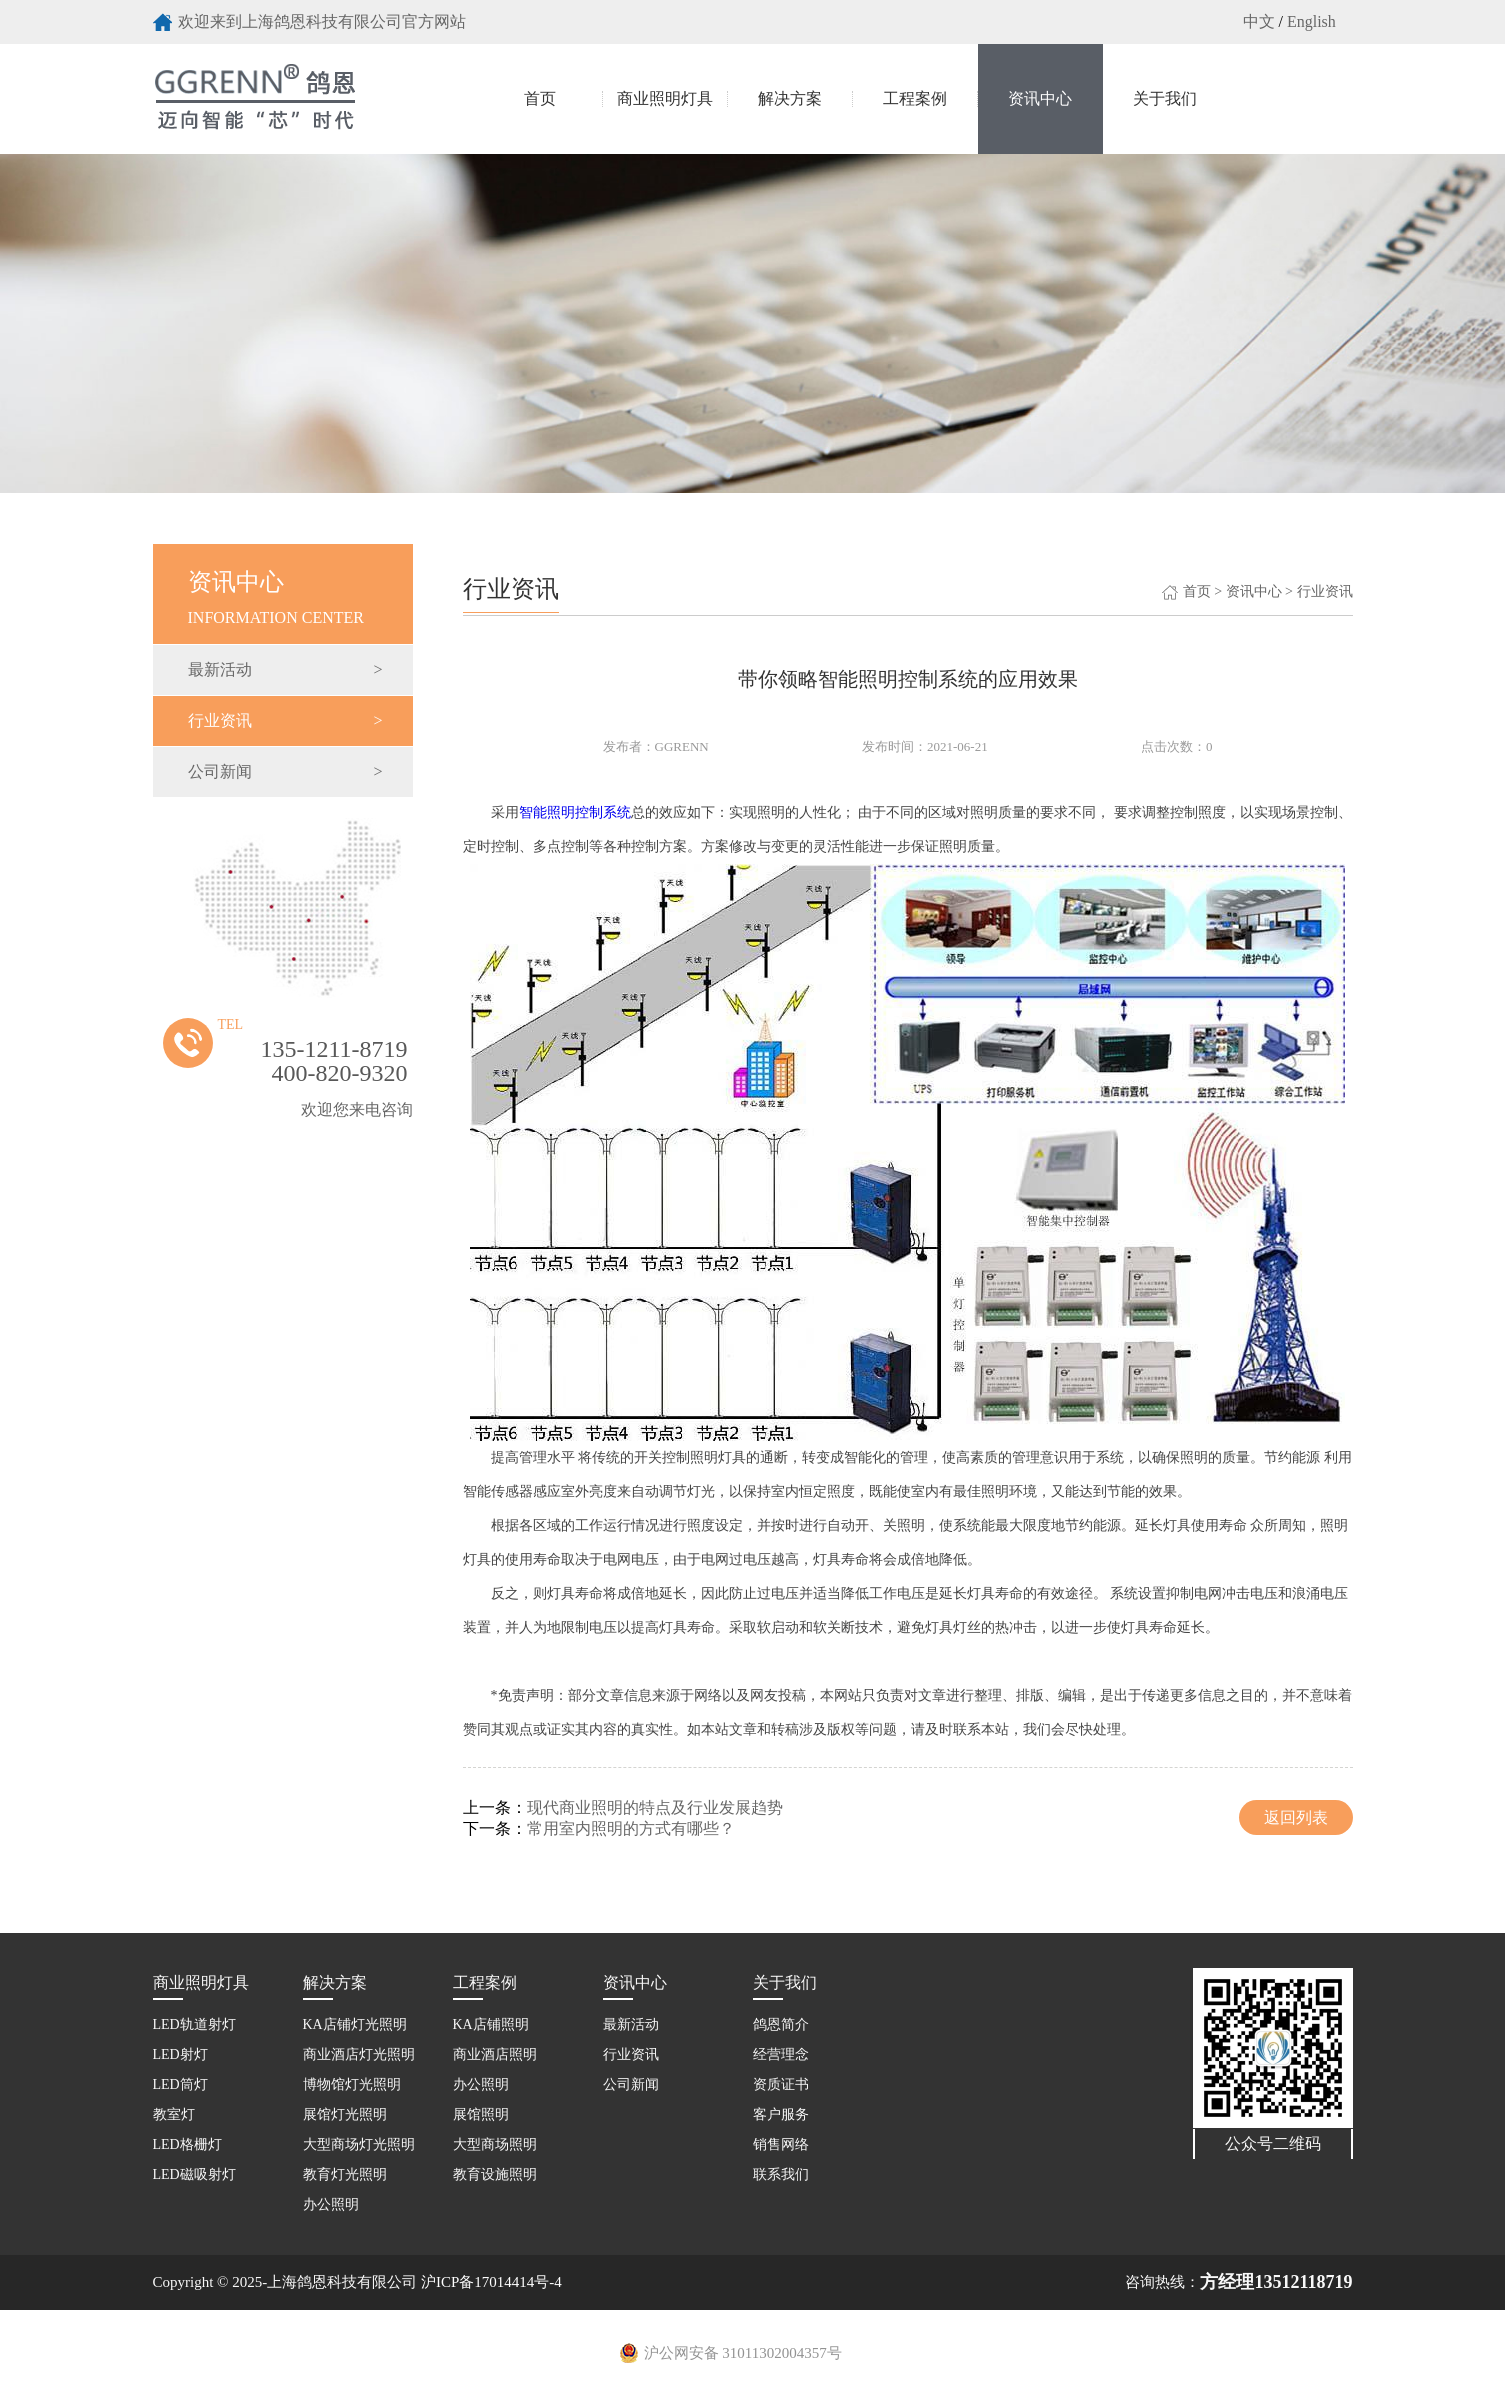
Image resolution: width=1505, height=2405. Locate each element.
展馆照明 (481, 2114)
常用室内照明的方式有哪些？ (631, 1828)
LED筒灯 (180, 2084)
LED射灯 (180, 2054)
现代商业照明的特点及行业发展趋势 (655, 1807)
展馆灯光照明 (345, 2114)
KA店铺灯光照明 (355, 2024)
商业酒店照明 (495, 2054)
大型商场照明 (495, 2144)
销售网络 (781, 2144)
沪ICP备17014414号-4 (491, 2282)
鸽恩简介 (781, 2024)
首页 (540, 98)
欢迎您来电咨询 (357, 1109)
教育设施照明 (495, 2174)
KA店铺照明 (491, 2024)
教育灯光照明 (345, 2174)
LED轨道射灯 (194, 2024)
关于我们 (1165, 98)
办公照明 (331, 2204)
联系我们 (781, 2174)
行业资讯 (285, 721)
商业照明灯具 (665, 98)
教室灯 (174, 2114)
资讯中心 (1040, 98)
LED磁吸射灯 (194, 2174)
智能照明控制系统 (575, 812)
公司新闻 (285, 772)
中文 (1259, 21)
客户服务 (781, 2114)
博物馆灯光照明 (352, 2084)
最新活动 (285, 670)
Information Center (285, 585)
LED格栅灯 (187, 2144)
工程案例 (915, 98)
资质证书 (781, 2084)
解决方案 (790, 98)
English (1311, 21)
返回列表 (1296, 1817)
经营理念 (781, 2054)
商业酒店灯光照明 (359, 2054)
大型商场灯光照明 (359, 2144)
